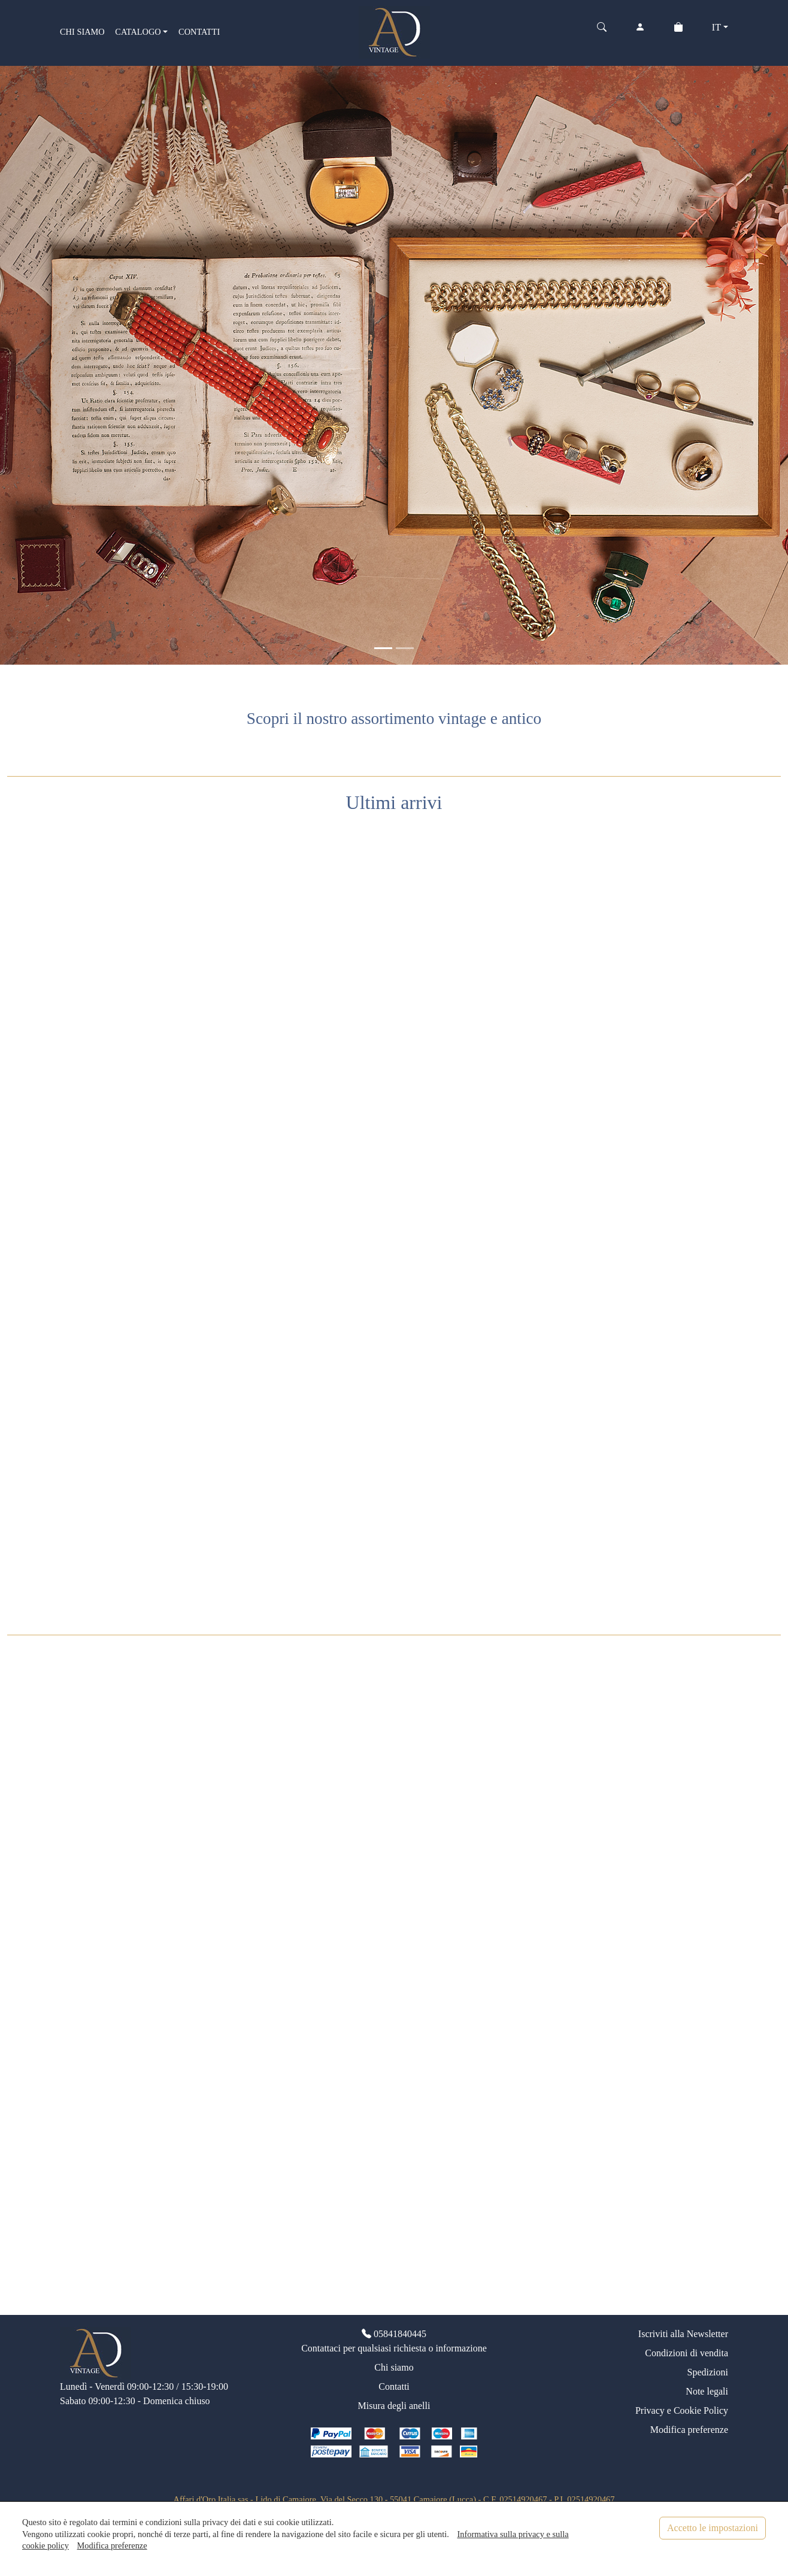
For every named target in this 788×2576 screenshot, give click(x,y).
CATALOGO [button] (137, 32)
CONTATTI (199, 32)
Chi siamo (393, 2367)
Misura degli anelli (394, 2406)
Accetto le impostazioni (712, 2528)
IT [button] (716, 27)
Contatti (394, 2386)
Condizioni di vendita (686, 2353)
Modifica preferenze (689, 2430)
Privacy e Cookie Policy (681, 2410)
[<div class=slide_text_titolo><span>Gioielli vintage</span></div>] (383, 648)
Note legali (707, 2391)
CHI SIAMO (82, 32)
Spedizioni (707, 2372)
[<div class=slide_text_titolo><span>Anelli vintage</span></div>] (405, 648)
